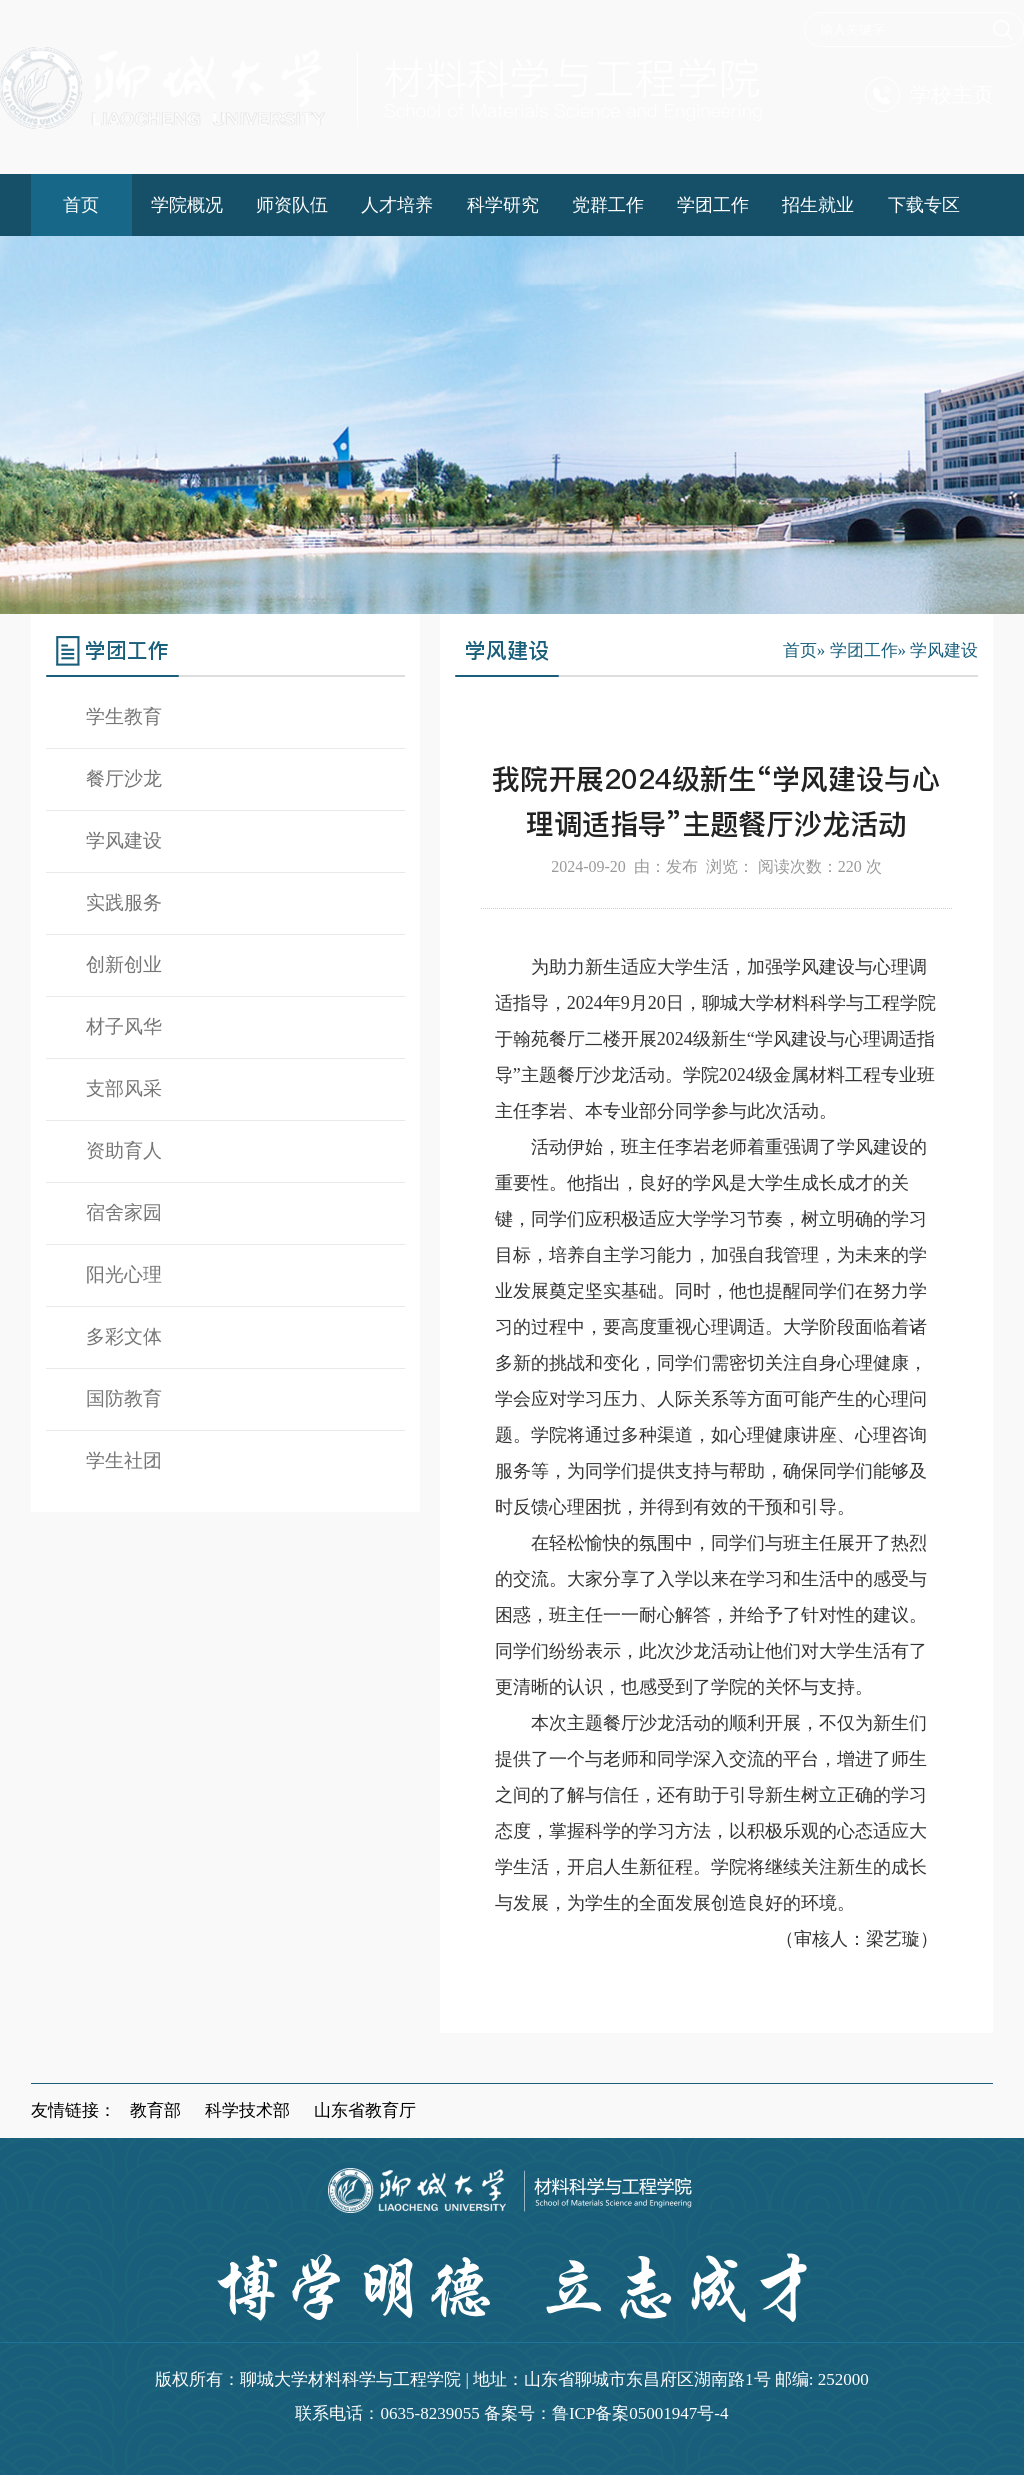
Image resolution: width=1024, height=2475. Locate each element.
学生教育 (124, 716)
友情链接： (73, 2110)
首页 (81, 205)
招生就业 (818, 205)
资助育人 (124, 1150)
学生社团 (124, 1460)
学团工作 (713, 205)
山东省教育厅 (365, 2110)
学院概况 (187, 205)
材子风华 (124, 1026)
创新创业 (124, 964)
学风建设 (124, 840)
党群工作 (608, 205)
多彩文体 (124, 1336)
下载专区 (924, 205)
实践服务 (124, 902)
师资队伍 (292, 205)
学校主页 (929, 94)
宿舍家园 (124, 1212)
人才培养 (397, 205)
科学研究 (503, 205)
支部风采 (124, 1088)
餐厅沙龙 (124, 778)
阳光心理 (124, 1274)
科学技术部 (247, 2110)
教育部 (155, 2110)
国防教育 (124, 1398)
